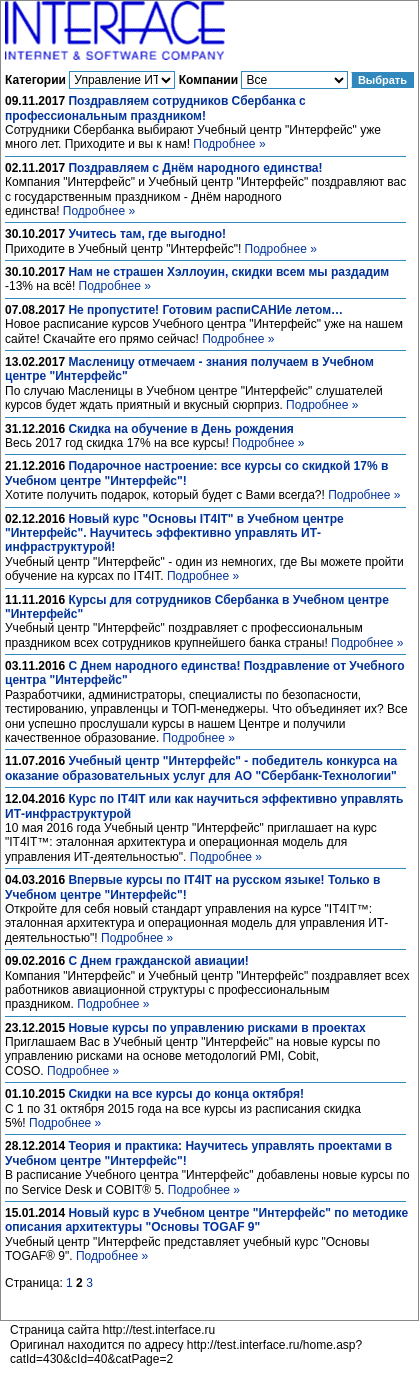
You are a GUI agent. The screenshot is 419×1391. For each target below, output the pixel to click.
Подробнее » (229, 144)
